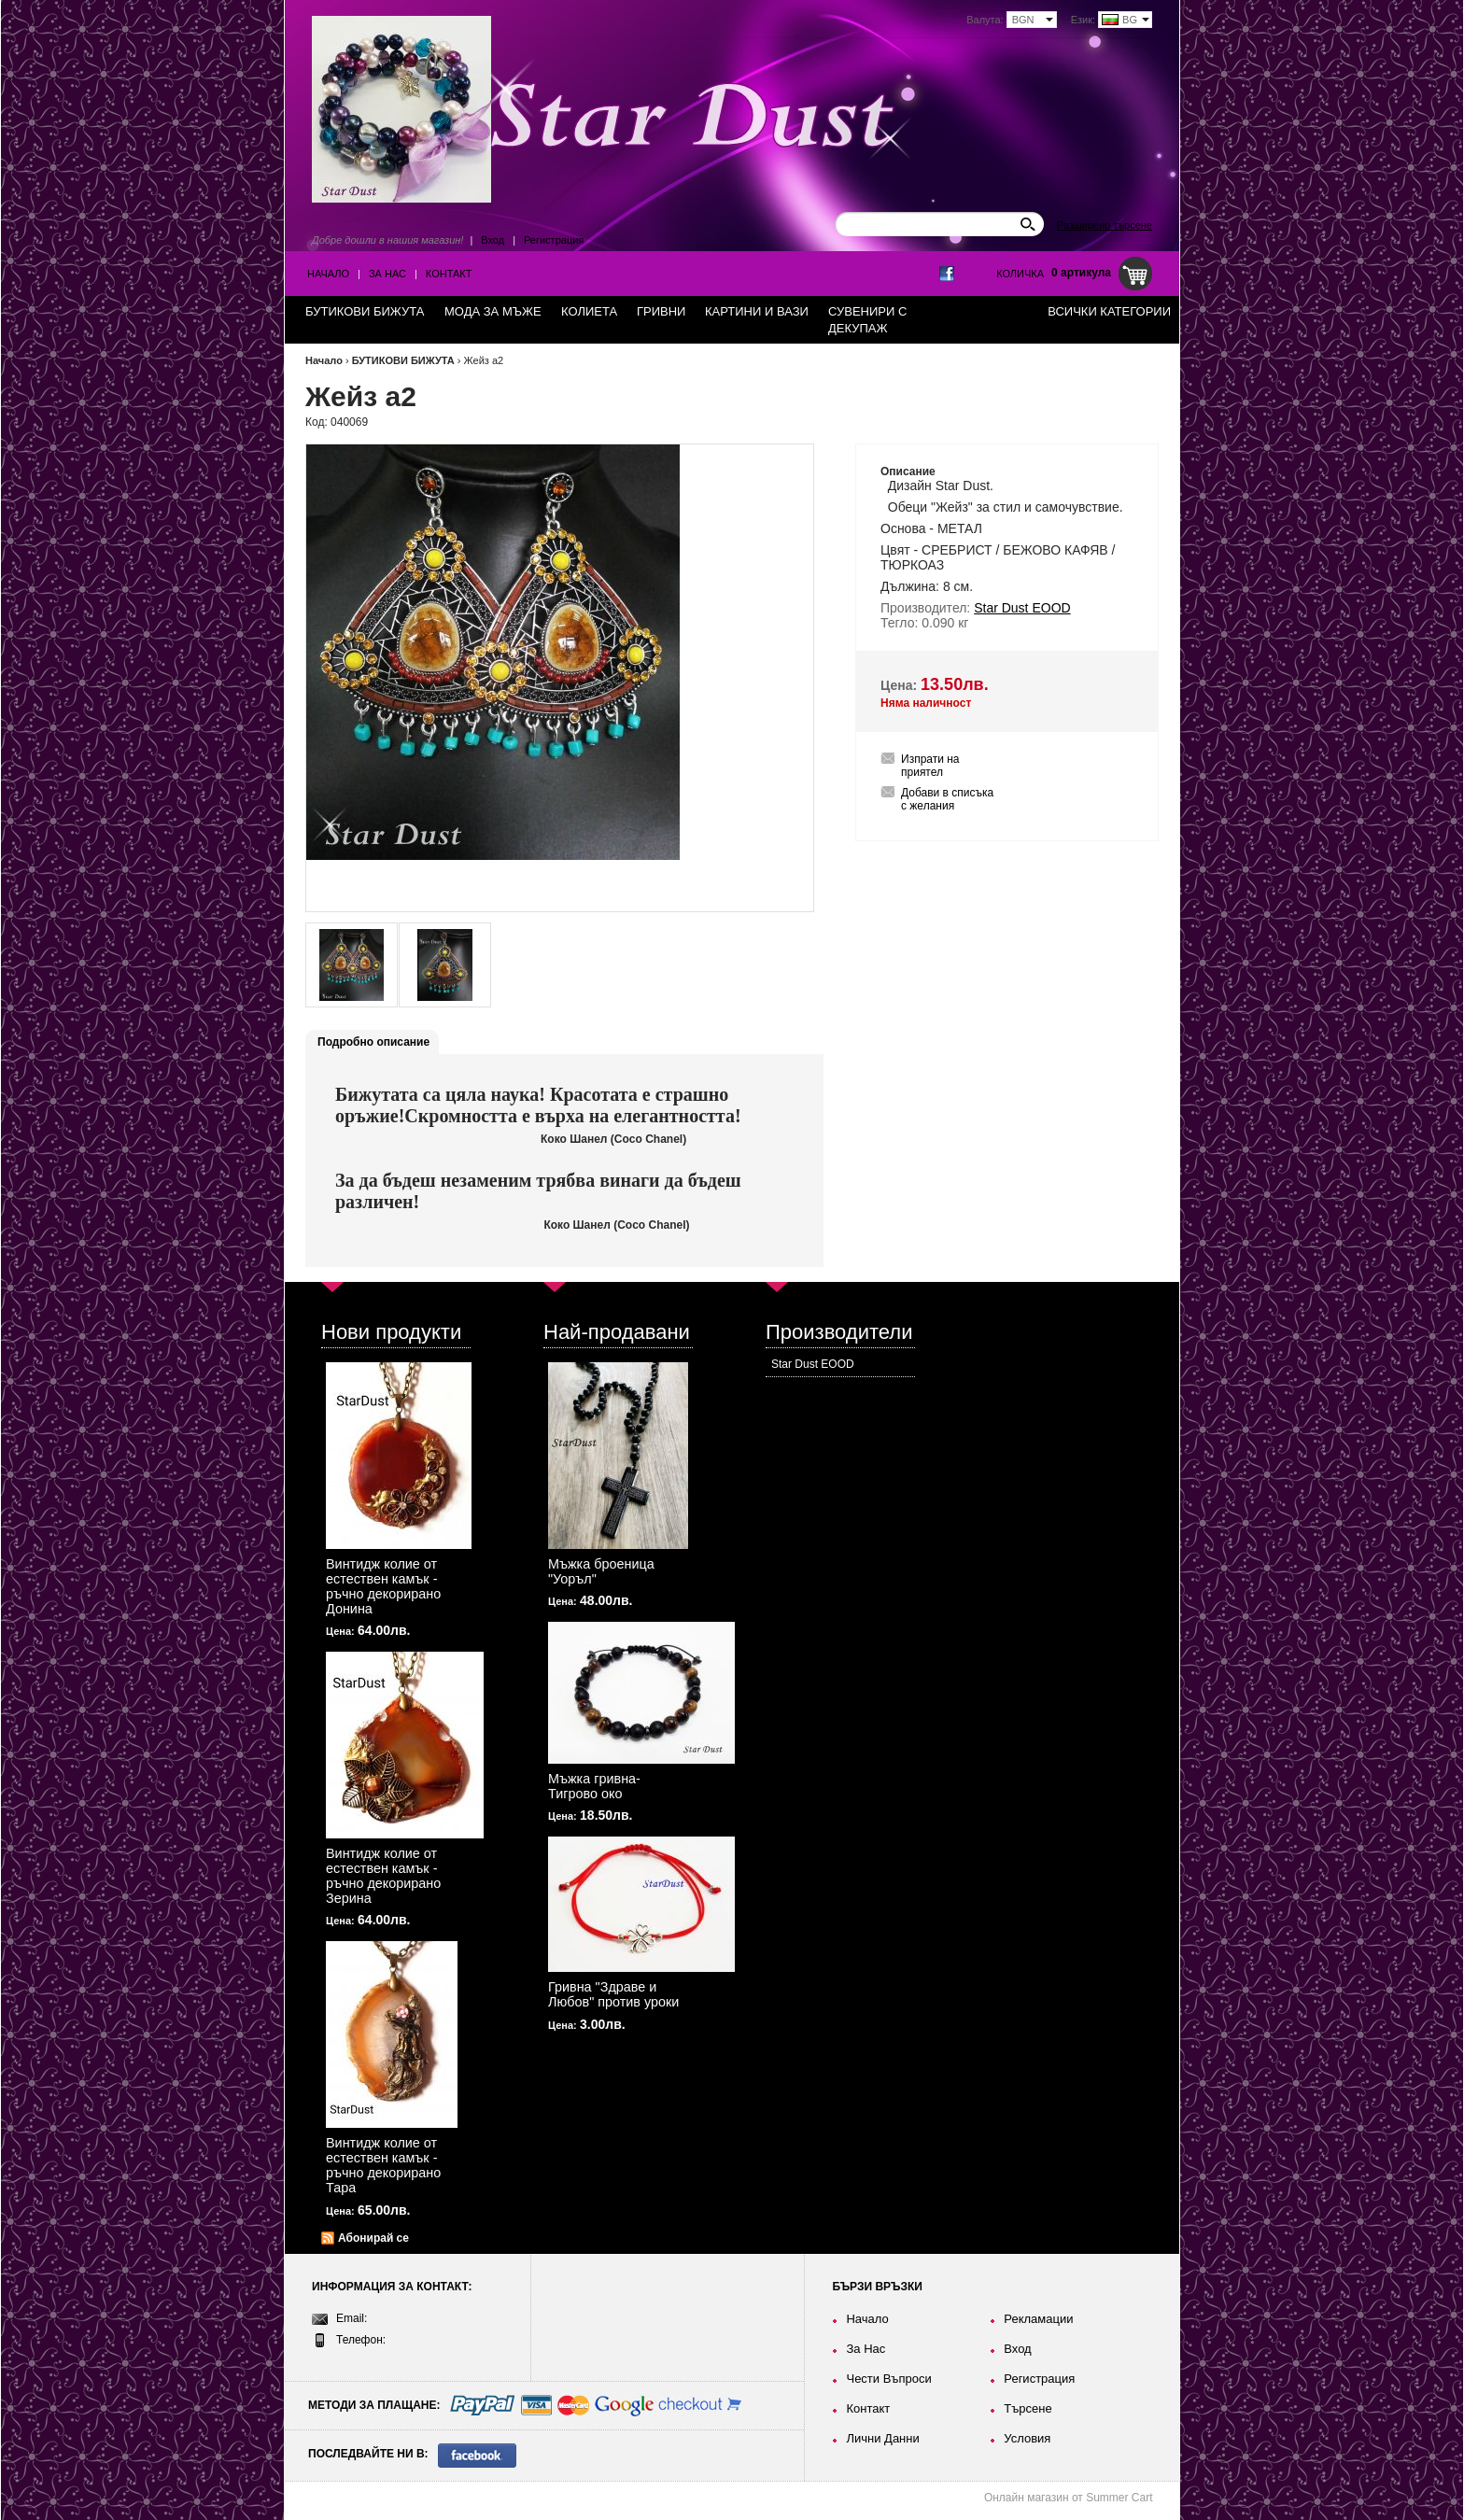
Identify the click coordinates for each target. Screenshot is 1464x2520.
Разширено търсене (1104, 225)
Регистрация (554, 240)
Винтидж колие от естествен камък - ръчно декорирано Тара (383, 2165)
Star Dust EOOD (812, 1364)
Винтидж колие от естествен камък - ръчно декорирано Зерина (383, 1876)
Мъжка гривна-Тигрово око (594, 1786)
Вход (492, 240)
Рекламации (1038, 2319)
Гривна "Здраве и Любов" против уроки (613, 1994)
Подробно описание (373, 1042)
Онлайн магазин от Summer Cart (1068, 2497)
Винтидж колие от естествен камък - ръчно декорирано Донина (383, 1586)
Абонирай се (373, 2238)
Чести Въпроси (888, 2379)
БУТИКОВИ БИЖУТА (403, 360)
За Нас (387, 273)
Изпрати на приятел (930, 766)
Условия (1027, 2438)
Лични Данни (882, 2438)
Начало (328, 273)
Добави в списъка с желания (947, 799)
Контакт (449, 273)
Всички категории (1109, 311)
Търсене (1027, 2408)
